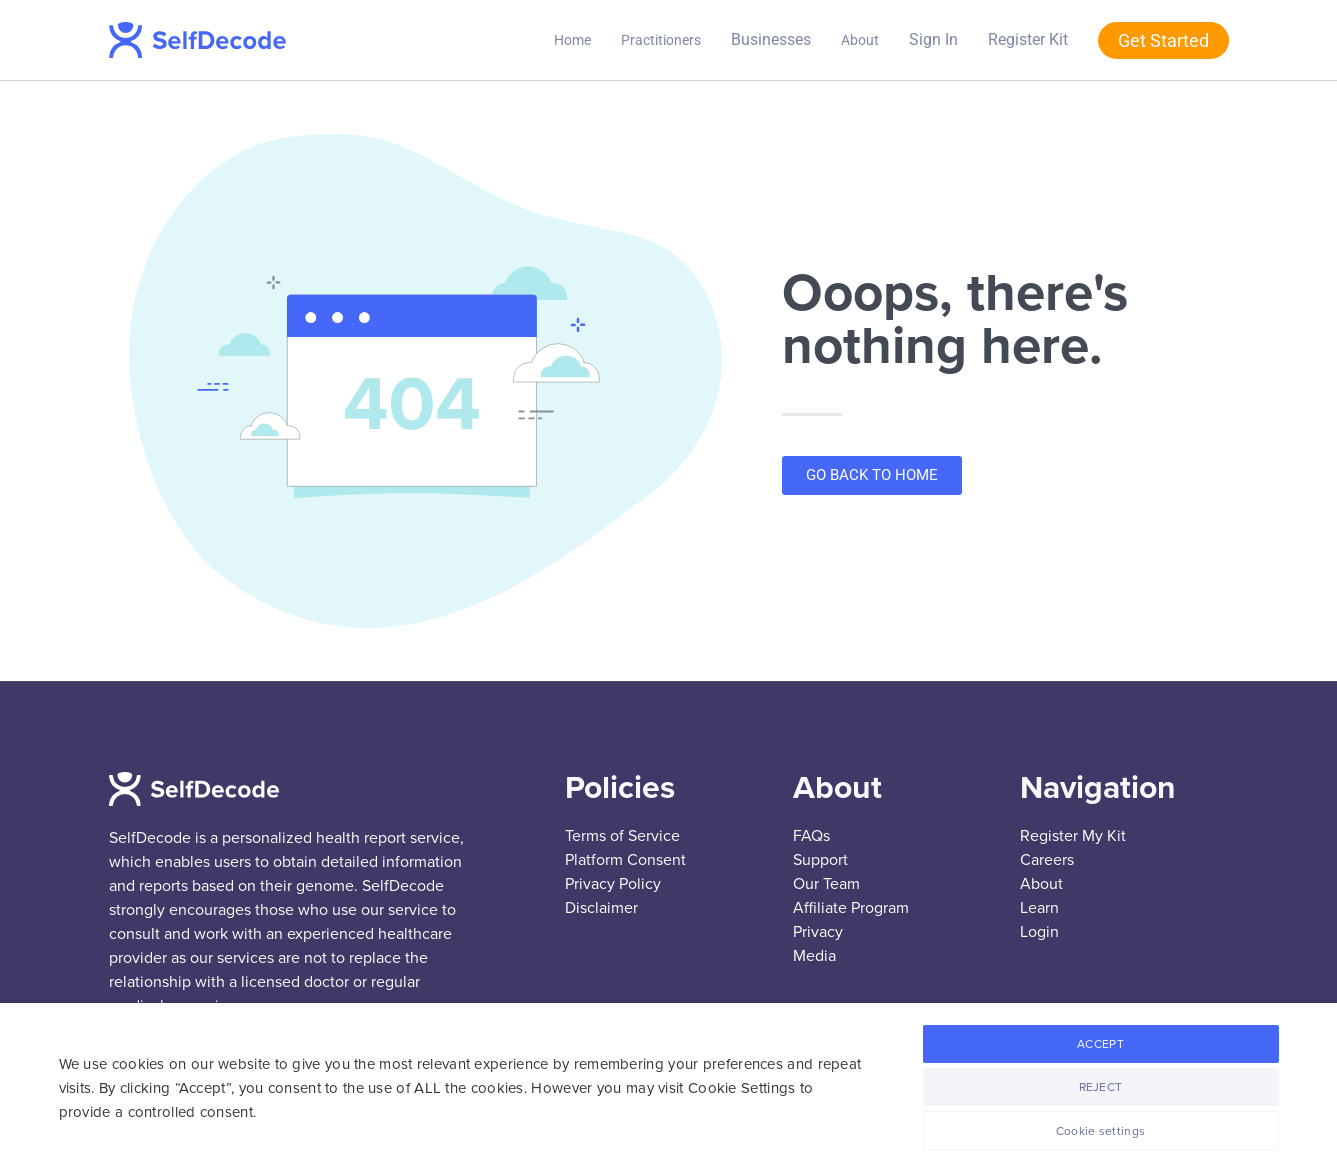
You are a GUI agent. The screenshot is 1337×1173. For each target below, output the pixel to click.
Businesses (771, 39)
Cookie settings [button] (1101, 1131)
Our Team (826, 884)
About (860, 40)
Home (572, 40)
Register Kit (1028, 39)
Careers (1047, 860)
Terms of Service (622, 836)
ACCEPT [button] (1100, 1044)
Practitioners (661, 40)
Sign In (933, 39)
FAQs (811, 836)
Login (1039, 932)
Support (820, 860)
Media (814, 956)
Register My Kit (1073, 836)
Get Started (1163, 40)
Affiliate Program (851, 908)
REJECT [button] (1101, 1087)
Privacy (818, 932)
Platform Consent (625, 860)
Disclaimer (601, 908)
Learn (1039, 908)
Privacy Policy (613, 884)
